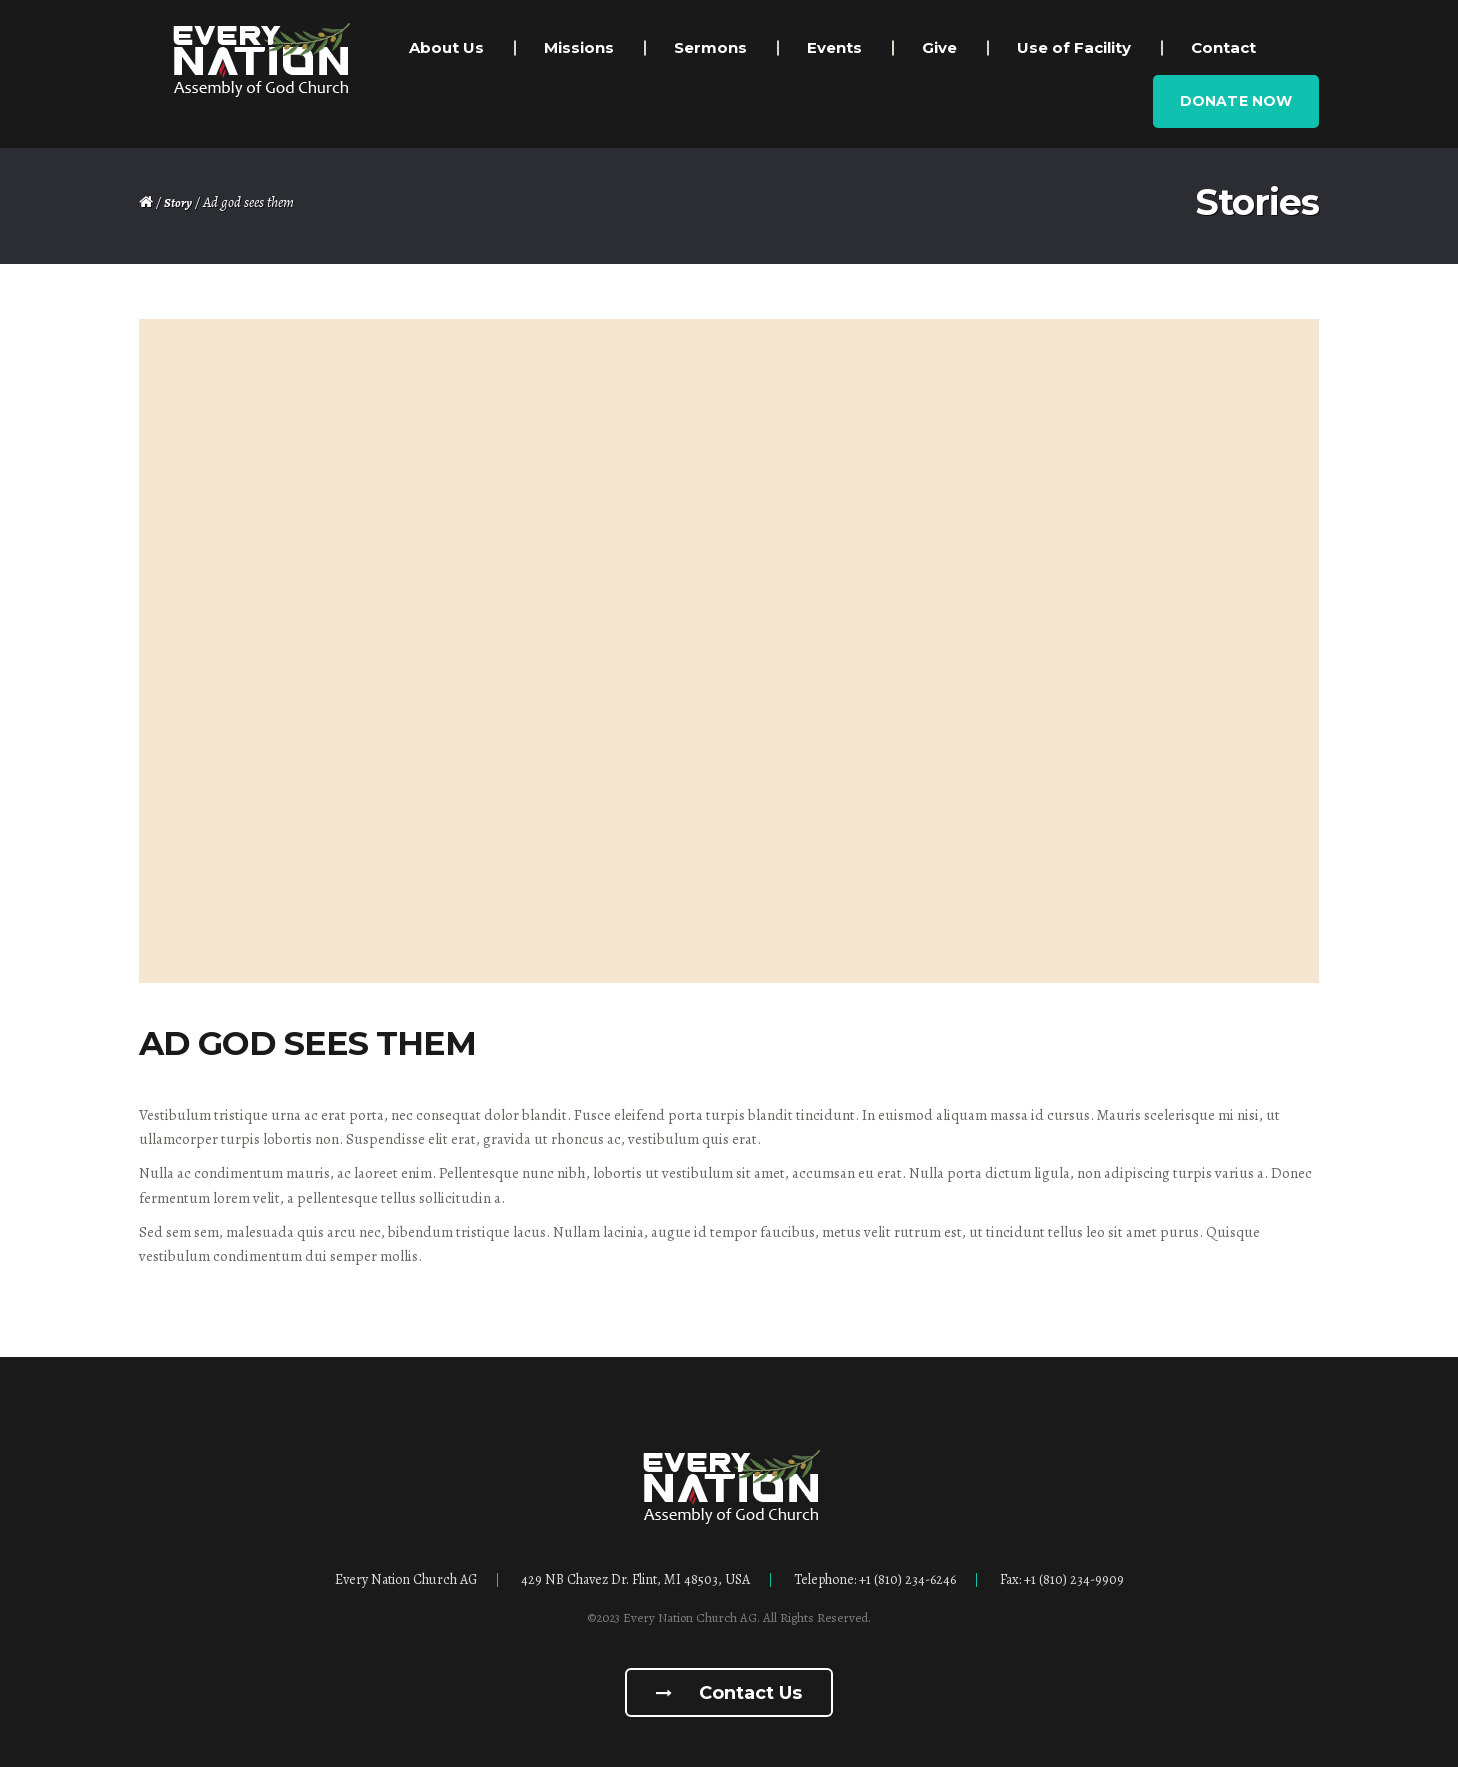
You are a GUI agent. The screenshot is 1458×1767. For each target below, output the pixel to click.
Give (939, 47)
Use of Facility (1074, 47)
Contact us (729, 1693)
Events (834, 47)
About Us (446, 47)
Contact (1223, 47)
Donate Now (1236, 101)
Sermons (710, 47)
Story (178, 202)
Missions (579, 47)
